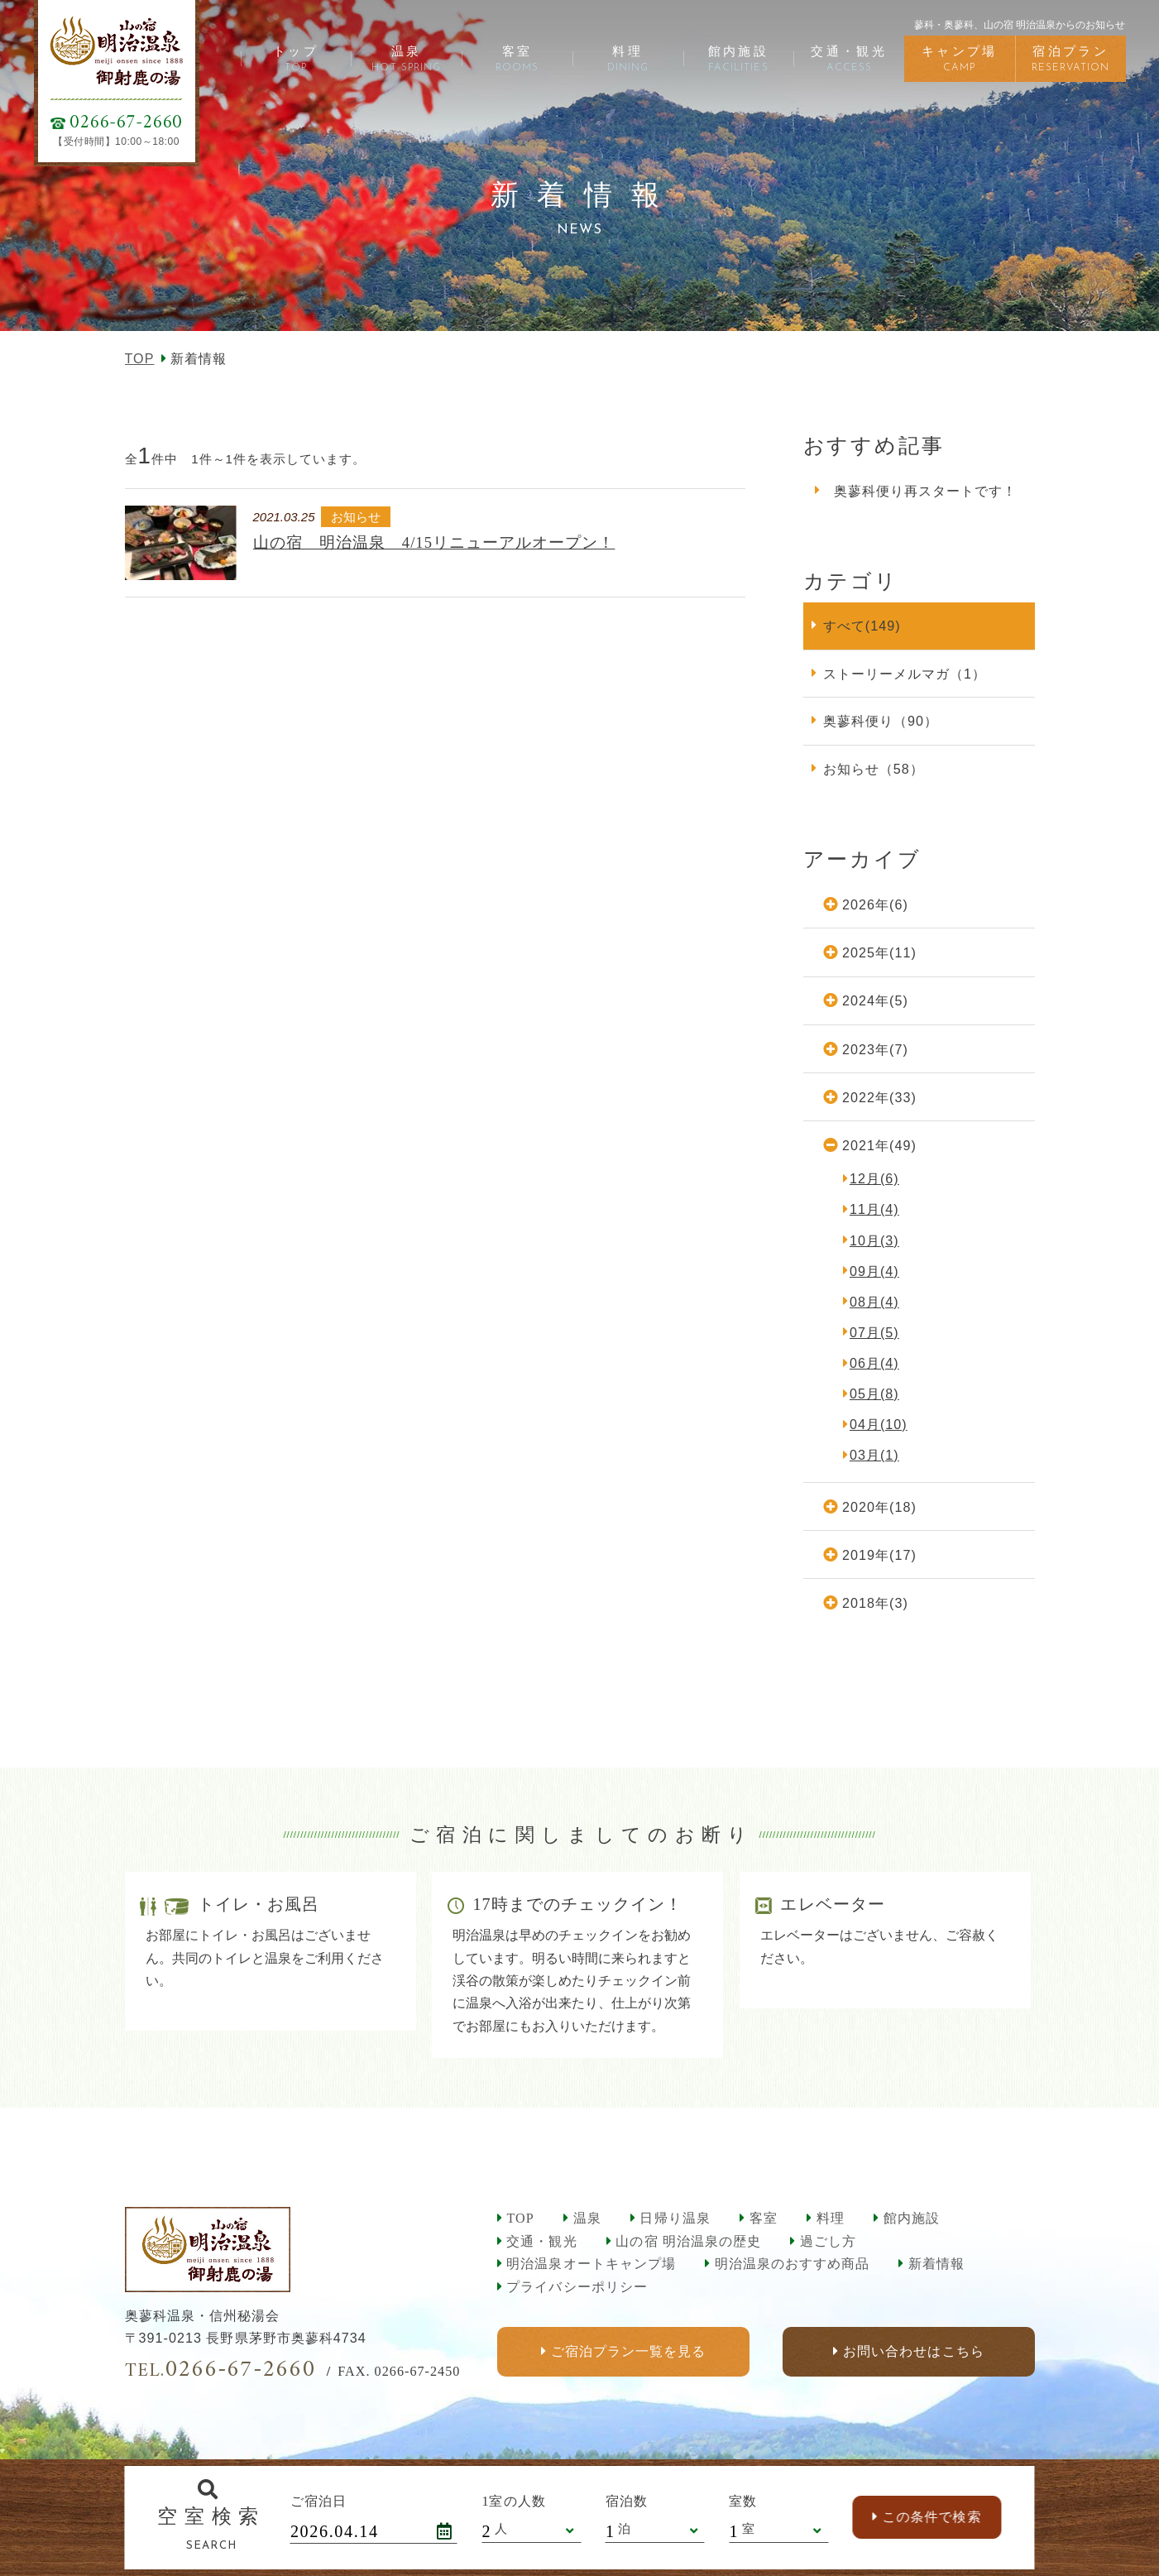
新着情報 (936, 2264)
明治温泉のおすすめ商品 (792, 2264)
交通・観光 (541, 2241)
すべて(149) (862, 625)
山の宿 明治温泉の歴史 (687, 2241)
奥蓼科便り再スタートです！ (926, 490)
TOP (140, 358)
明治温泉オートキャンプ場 (590, 2264)
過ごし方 (828, 2241)
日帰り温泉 (674, 2218)
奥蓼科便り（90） (880, 720)
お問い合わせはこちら (913, 2351)
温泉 (587, 2218)
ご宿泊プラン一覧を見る (627, 2351)
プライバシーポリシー (576, 2287)
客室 (764, 2218)
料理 (831, 2218)
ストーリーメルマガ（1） (904, 673)
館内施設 (912, 2218)
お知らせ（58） (873, 768)
